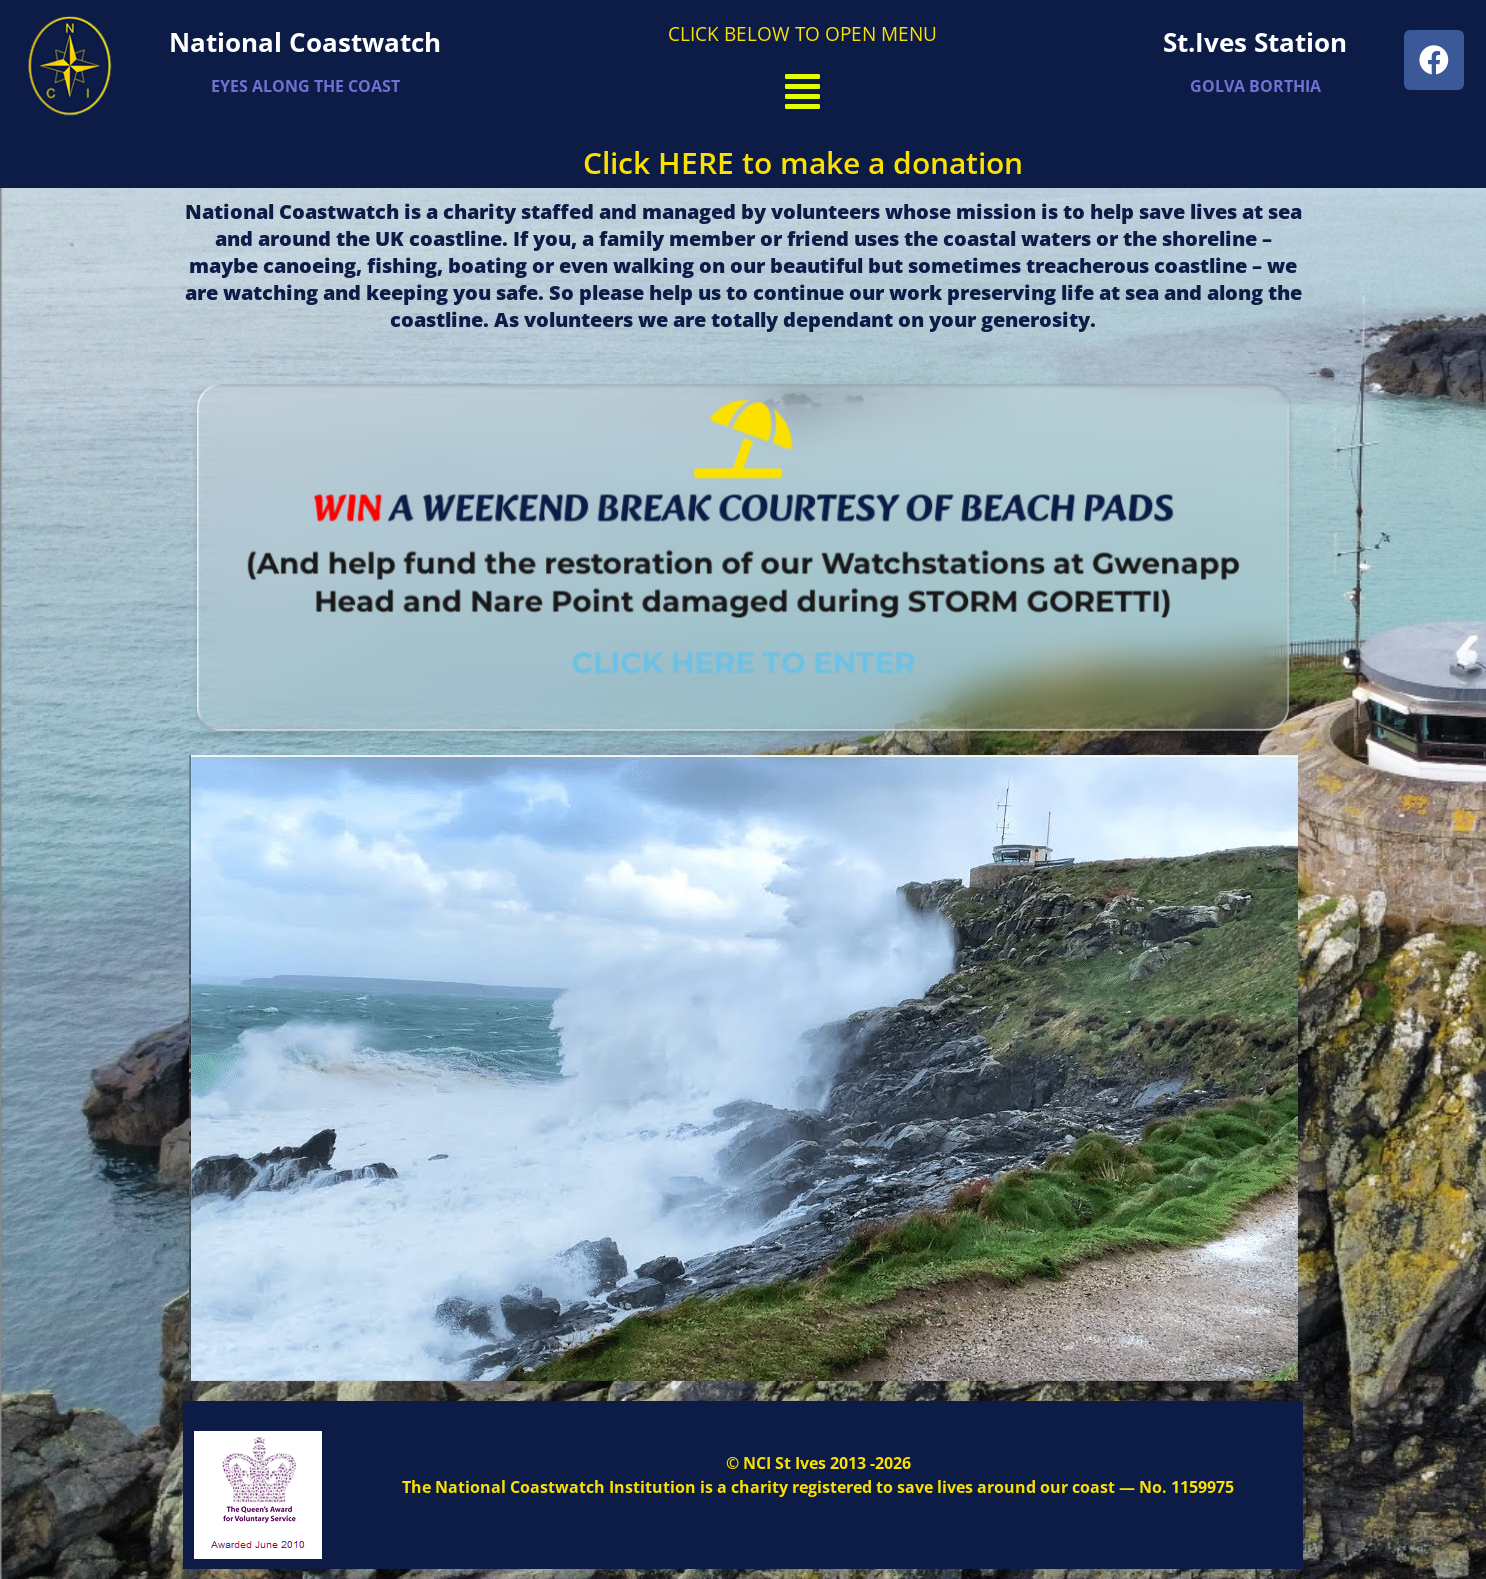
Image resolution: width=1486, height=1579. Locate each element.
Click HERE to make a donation (803, 162)
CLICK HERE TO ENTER (743, 653)
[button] (803, 91)
